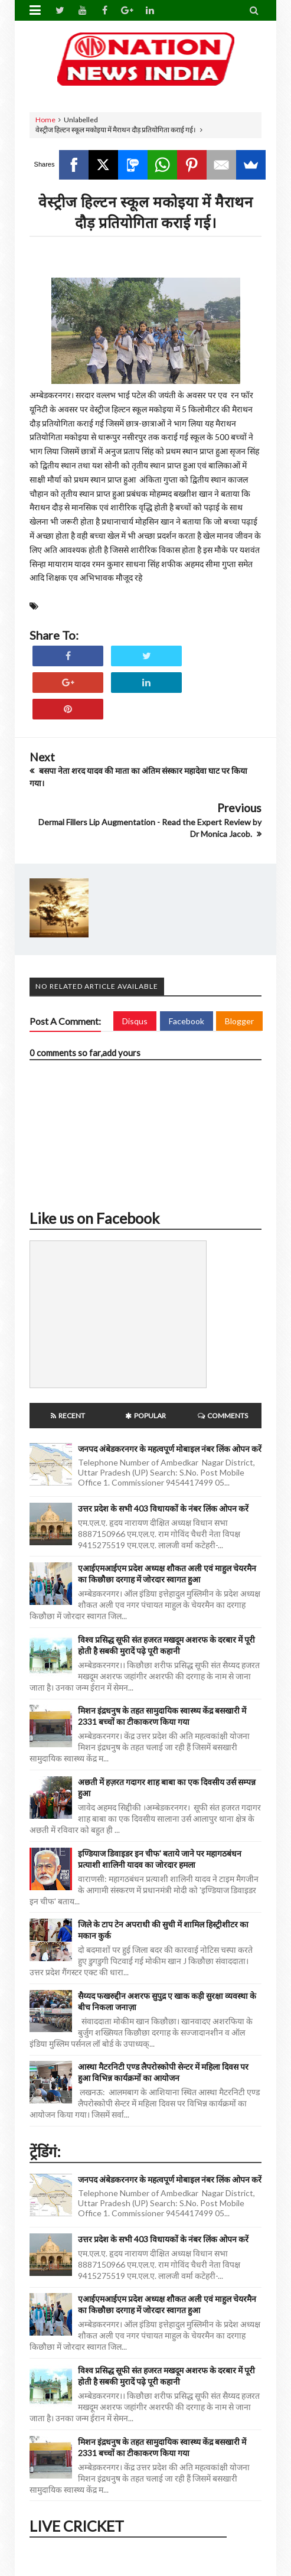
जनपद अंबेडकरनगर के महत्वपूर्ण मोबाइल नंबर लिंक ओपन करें (169, 1449)
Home (45, 119)
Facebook (186, 1021)
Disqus (135, 1021)
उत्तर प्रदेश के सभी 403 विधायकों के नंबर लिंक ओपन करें (163, 1508)
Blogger (239, 1021)
